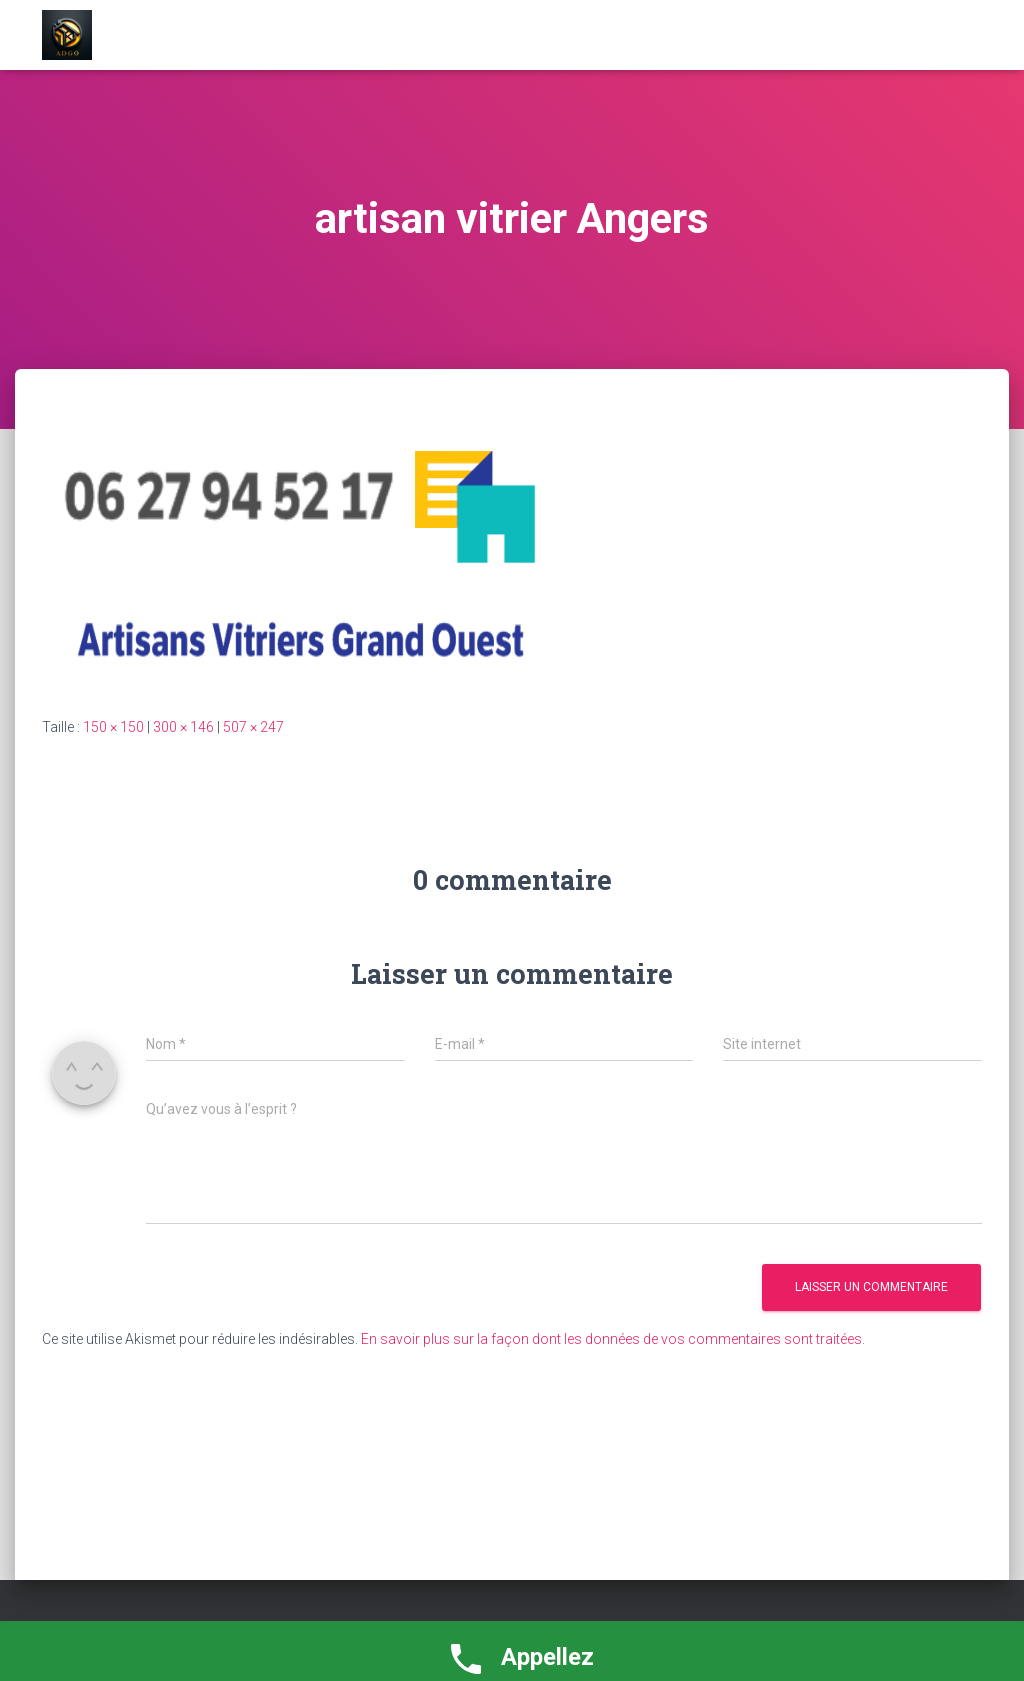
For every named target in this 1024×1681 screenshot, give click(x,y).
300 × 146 (183, 727)
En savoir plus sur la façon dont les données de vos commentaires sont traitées (611, 1339)
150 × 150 (113, 727)
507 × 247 (253, 727)
